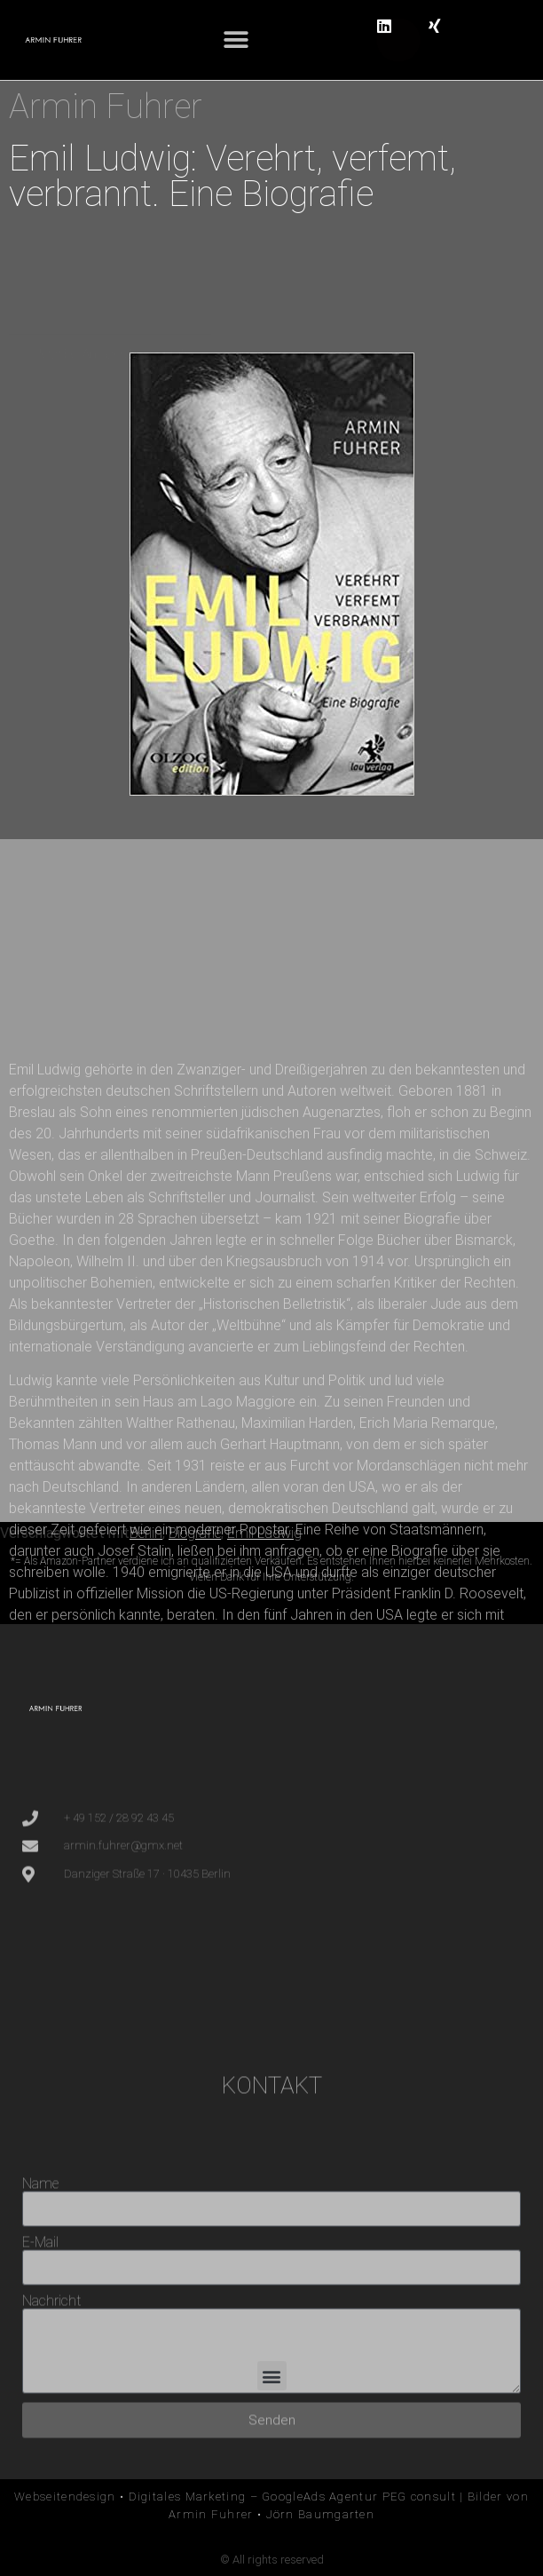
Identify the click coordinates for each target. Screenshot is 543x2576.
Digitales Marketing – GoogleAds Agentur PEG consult (292, 2496)
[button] (236, 40)
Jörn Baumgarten (320, 2514)
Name (40, 2309)
